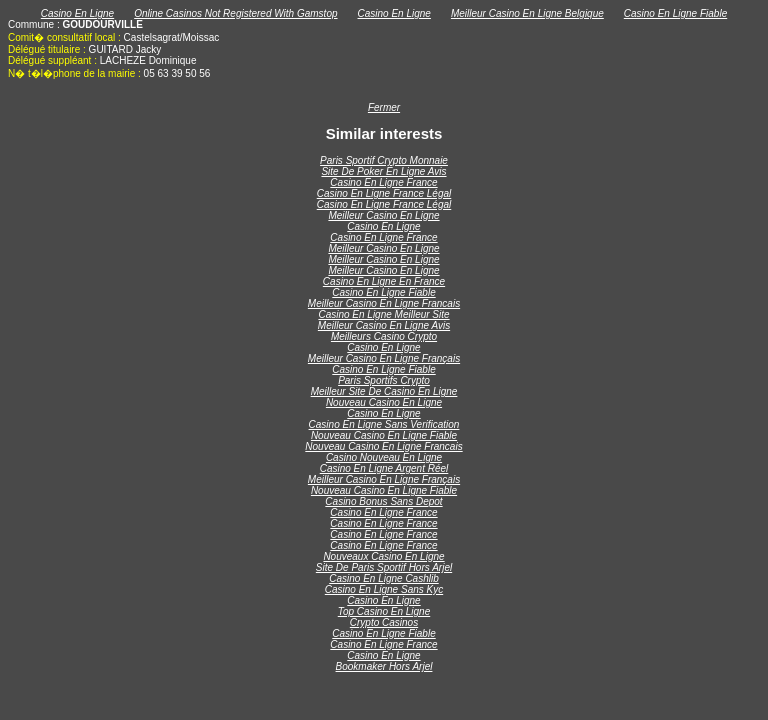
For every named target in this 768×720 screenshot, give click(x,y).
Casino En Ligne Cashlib (384, 578)
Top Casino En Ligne (384, 611)
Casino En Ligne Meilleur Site (383, 314)
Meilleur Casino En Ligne (383, 215)
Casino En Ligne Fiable (675, 13)
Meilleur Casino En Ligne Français (384, 358)
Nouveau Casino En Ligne (384, 402)
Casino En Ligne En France (384, 281)
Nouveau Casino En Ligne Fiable (384, 435)
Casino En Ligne (77, 13)
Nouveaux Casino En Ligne (383, 556)
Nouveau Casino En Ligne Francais (383, 446)
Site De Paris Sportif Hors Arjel (384, 567)
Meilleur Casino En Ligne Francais (384, 303)
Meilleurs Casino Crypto (384, 336)
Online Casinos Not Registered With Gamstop (235, 13)
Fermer (384, 107)
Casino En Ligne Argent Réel (384, 468)
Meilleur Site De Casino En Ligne (384, 391)
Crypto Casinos (384, 622)
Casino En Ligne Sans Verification (384, 424)
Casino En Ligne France (383, 182)
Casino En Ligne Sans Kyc (384, 589)
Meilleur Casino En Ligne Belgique (527, 13)
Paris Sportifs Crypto (384, 380)
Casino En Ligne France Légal (384, 193)
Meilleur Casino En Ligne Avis (384, 325)
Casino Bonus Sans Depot (383, 501)
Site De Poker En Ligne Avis (383, 171)
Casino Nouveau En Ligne (384, 457)
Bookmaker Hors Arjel (384, 666)
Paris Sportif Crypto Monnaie (384, 160)
